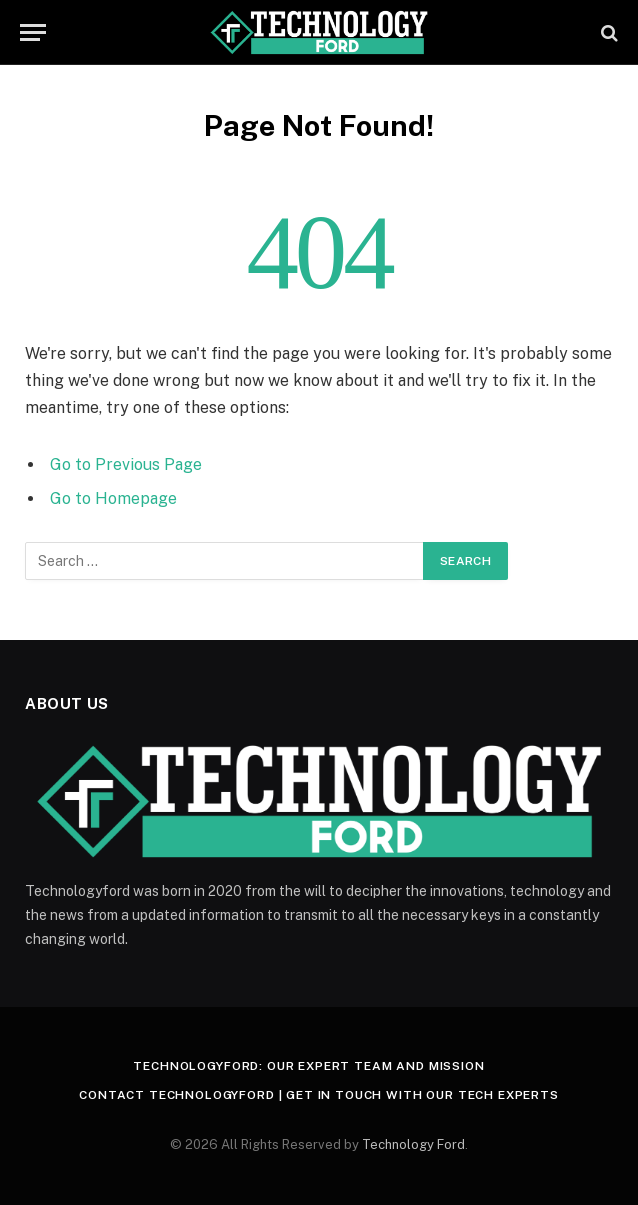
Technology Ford (413, 1144)
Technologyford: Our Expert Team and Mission (308, 1066)
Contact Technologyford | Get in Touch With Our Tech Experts (319, 1095)
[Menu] (33, 32)
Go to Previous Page (126, 464)
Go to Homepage (113, 498)
